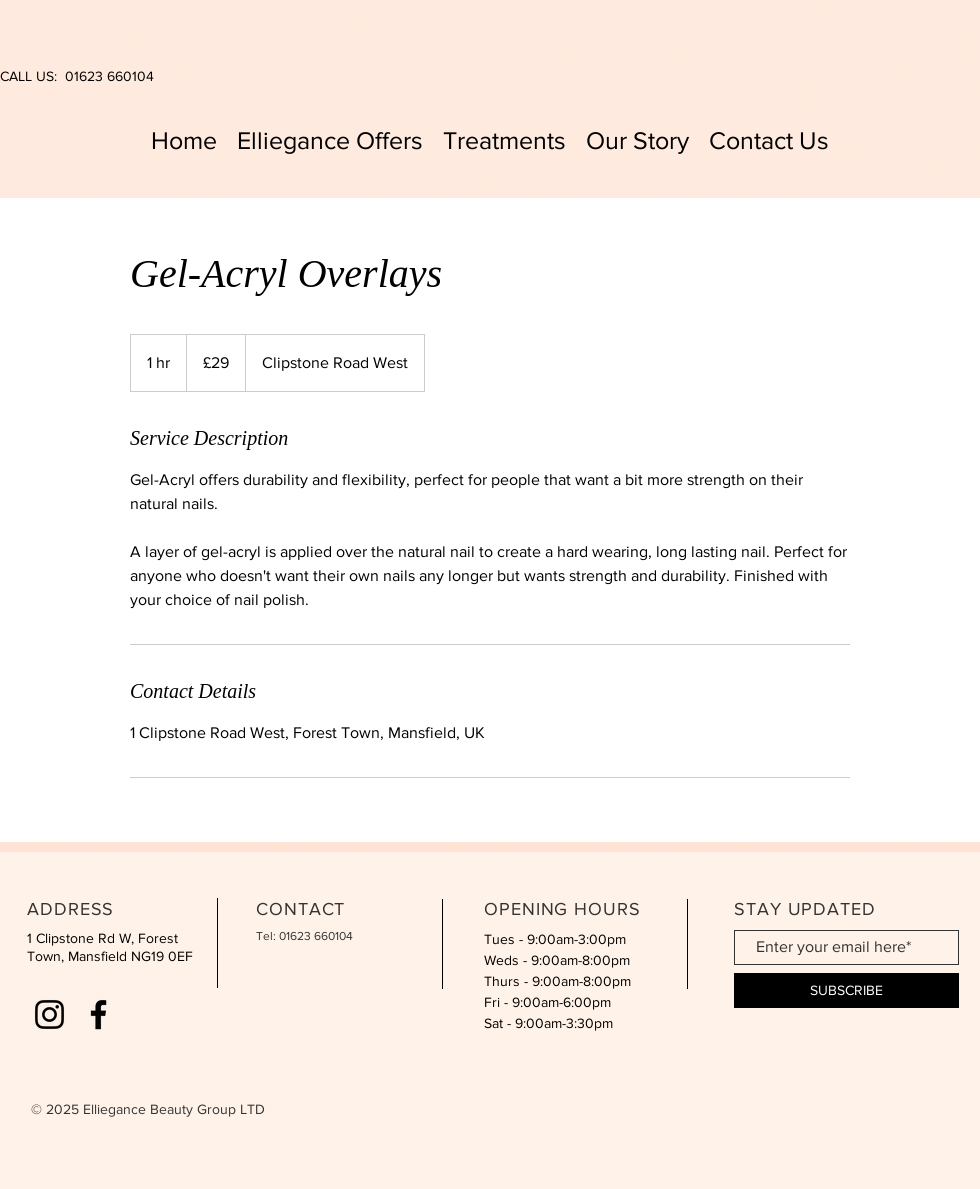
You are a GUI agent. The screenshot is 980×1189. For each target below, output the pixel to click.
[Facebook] (98, 1014)
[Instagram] (49, 1014)
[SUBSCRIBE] (846, 990)
